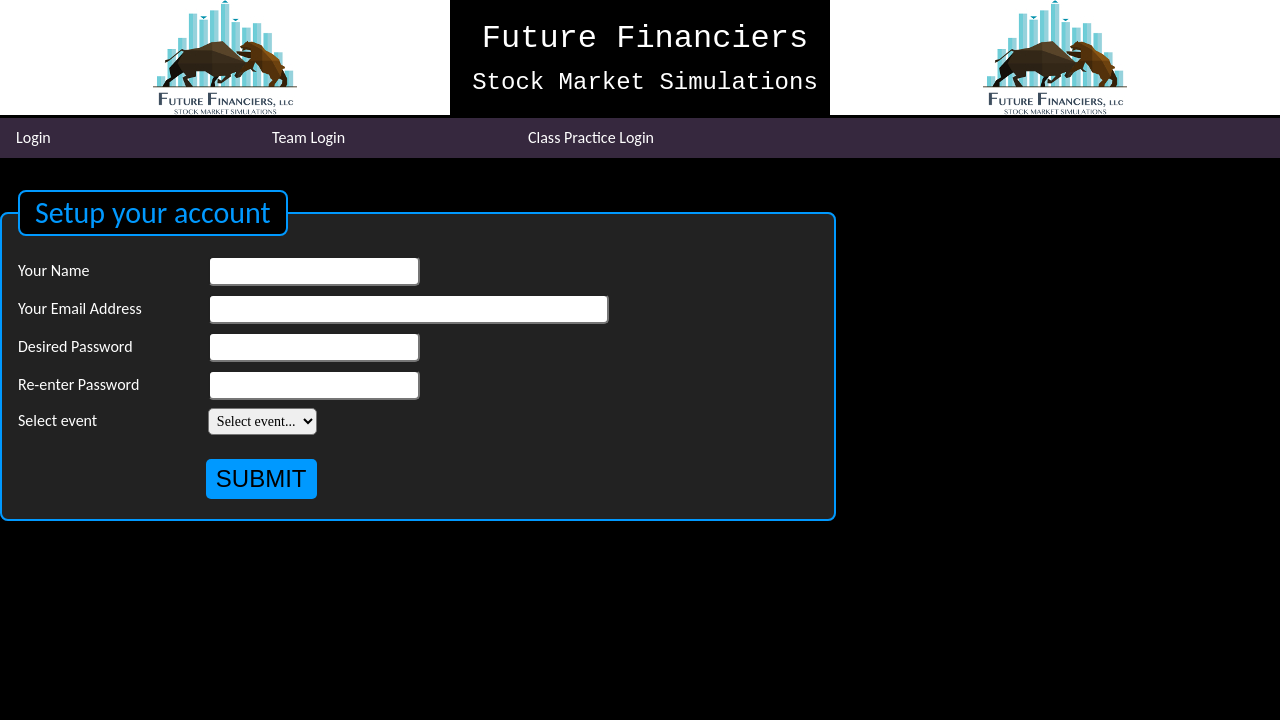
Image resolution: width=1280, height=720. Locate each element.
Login (33, 137)
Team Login (308, 137)
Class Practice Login (591, 137)
